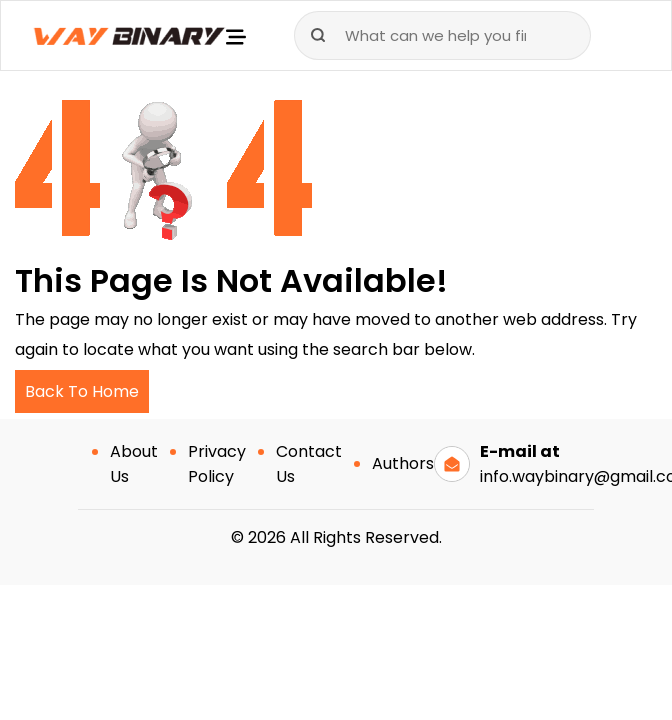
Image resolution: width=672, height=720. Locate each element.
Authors (403, 463)
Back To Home (82, 391)
